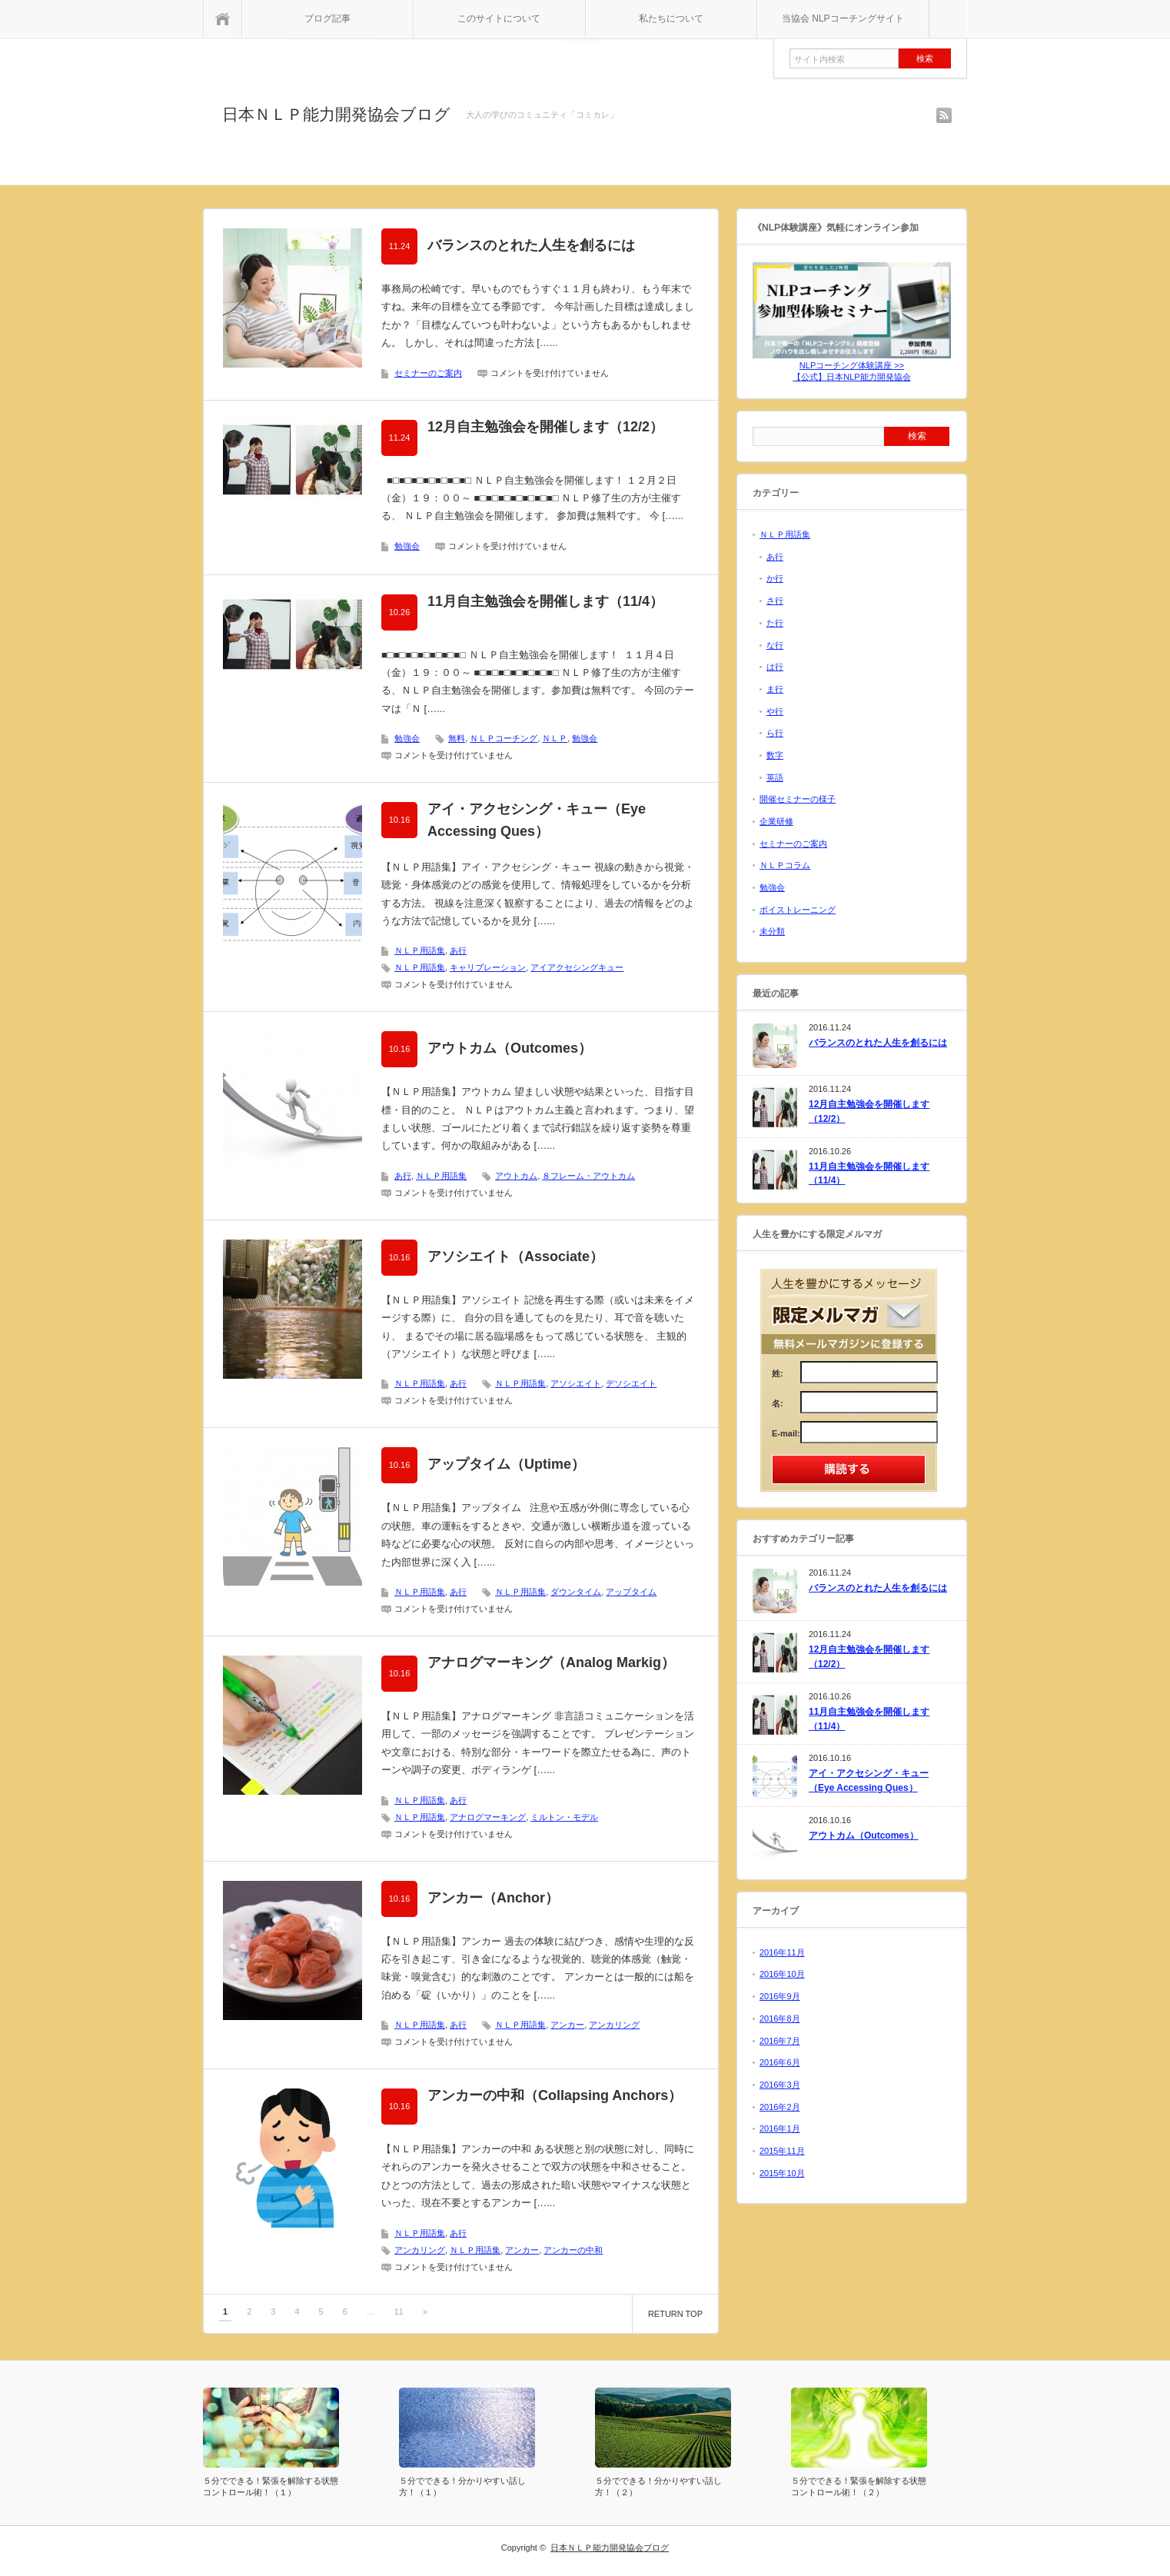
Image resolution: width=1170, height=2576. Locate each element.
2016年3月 (780, 2084)
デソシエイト (631, 1383)
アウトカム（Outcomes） (509, 1048)
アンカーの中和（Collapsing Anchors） (554, 2095)
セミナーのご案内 (428, 373)
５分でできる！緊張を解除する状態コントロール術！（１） (270, 2486)
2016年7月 (780, 2040)
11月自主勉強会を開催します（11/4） (545, 601)
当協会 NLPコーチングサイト (843, 18)
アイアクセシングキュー (576, 967)
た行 (774, 622)
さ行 (774, 600)
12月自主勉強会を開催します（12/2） (545, 426)
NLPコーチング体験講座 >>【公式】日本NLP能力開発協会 (852, 366)
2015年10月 (782, 2173)
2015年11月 (782, 2150)
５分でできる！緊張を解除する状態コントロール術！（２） (858, 2486)
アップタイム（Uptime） (506, 1464)
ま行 (774, 689)
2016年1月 (780, 2128)
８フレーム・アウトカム (588, 1175)
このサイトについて (498, 18)
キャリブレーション (488, 967)
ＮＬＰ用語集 (419, 950)
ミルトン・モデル (564, 1817)
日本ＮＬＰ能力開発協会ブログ (336, 114)
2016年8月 (780, 2018)
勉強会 (407, 546)
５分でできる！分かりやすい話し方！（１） (462, 2486)
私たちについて (671, 18)
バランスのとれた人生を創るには (531, 245)
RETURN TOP (675, 2313)
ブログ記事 (327, 18)
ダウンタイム (575, 1591)
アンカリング (614, 2024)
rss (944, 115)
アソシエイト (575, 1383)
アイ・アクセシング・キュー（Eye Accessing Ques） (536, 820)
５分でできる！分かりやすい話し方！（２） (658, 2486)
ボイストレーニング (798, 909)
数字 (774, 755)
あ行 (458, 950)
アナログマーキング (488, 1817)
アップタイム (631, 1591)
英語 (774, 777)
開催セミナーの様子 (798, 799)
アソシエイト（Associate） (515, 1256)
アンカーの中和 (573, 2250)
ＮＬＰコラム (785, 865)
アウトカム (516, 1175)
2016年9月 (780, 1996)
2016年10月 (782, 1974)
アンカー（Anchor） (493, 1897)
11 (399, 2311)
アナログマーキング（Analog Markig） (551, 1662)
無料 (456, 738)
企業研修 (776, 821)
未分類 (772, 931)
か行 (774, 578)
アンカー (567, 2024)
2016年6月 (780, 2062)
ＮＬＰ (554, 738)
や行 (774, 711)
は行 (774, 666)
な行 (774, 645)
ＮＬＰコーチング (503, 738)
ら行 (774, 732)
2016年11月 (782, 1952)
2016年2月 (780, 2107)
